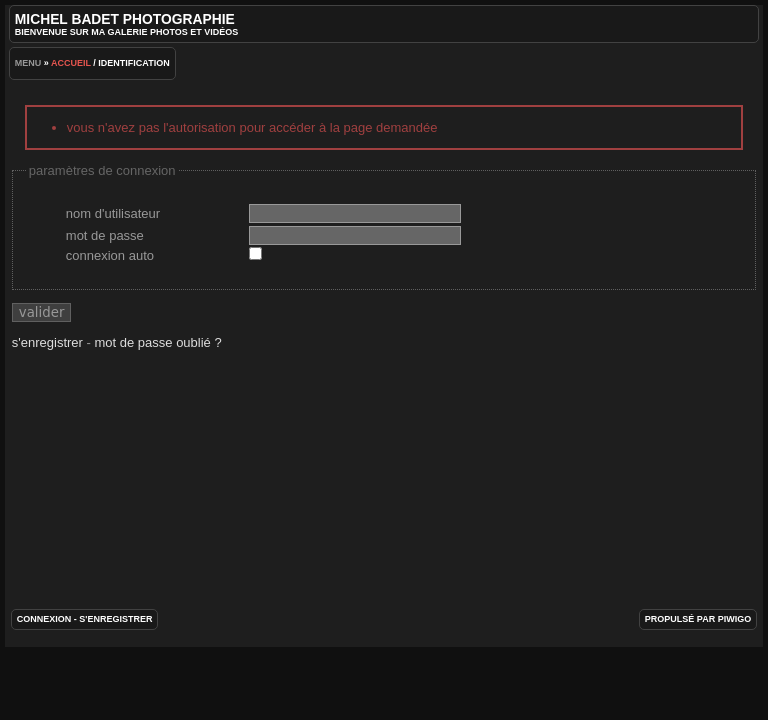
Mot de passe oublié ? (157, 342)
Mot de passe (105, 235)
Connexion (44, 619)
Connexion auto (110, 255)
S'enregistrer (47, 342)
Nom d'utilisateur (113, 213)
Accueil (71, 63)
